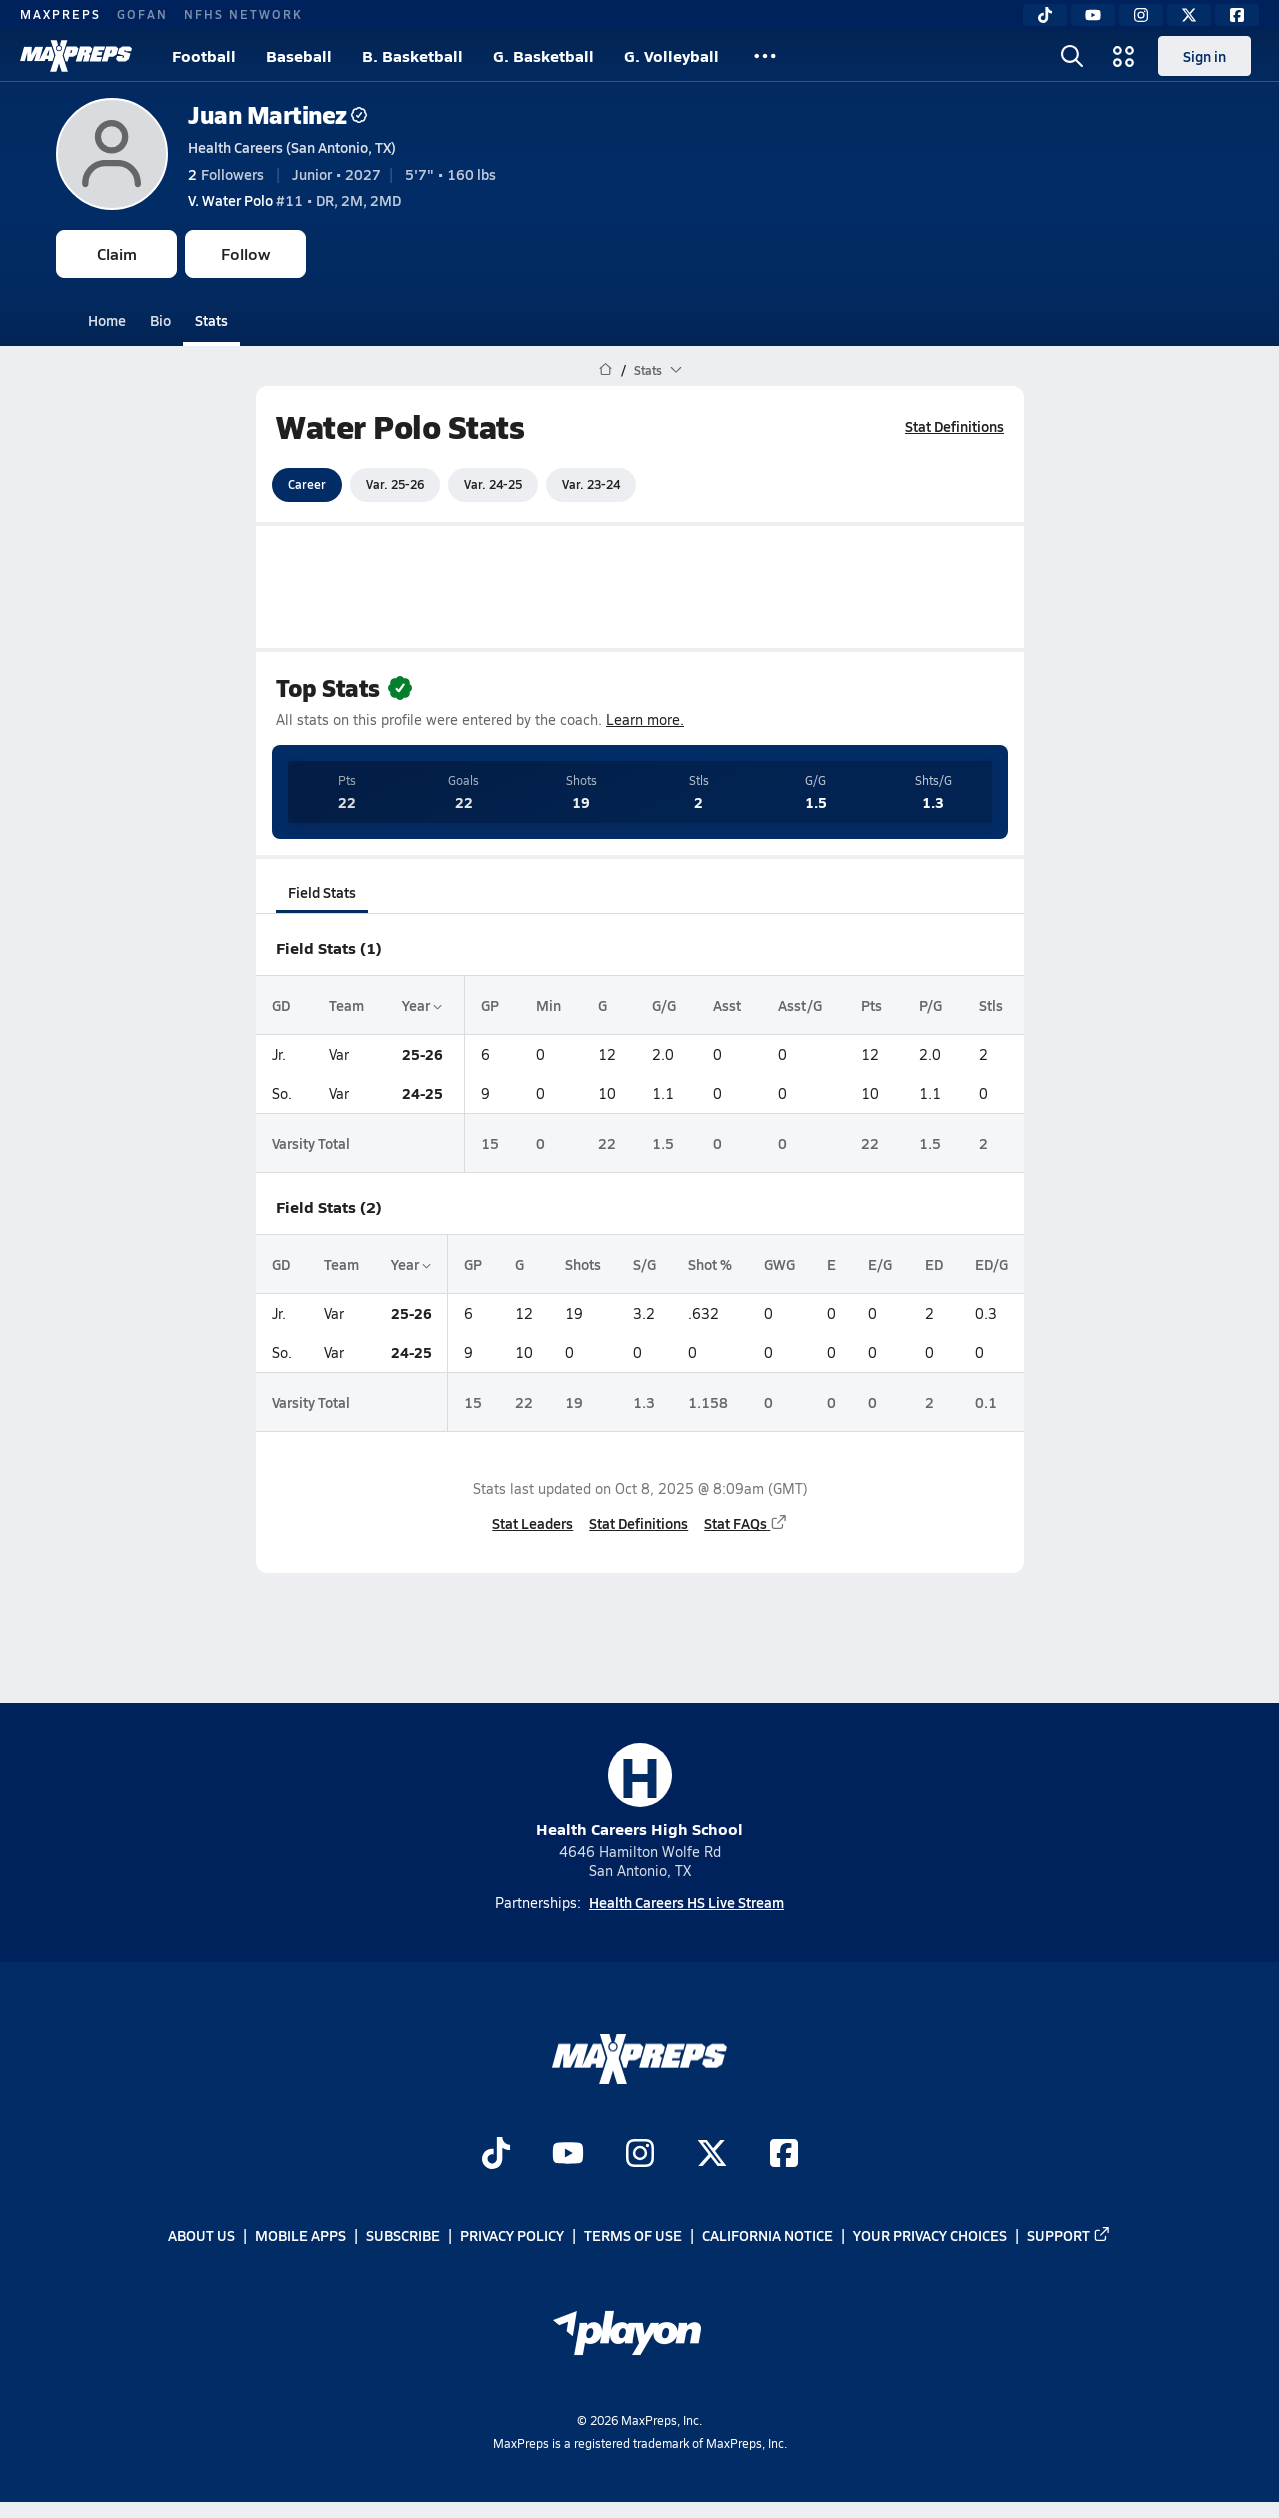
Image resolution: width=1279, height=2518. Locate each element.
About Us (201, 2236)
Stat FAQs (746, 1523)
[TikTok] (1045, 15)
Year (421, 1005)
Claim (117, 253)
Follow (245, 253)
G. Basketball (543, 55)
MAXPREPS (60, 14)
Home (107, 320)
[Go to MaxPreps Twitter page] (712, 2155)
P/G (930, 1005)
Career (307, 484)
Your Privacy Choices (930, 2236)
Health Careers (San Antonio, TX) (292, 147)
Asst (727, 1005)
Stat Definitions (954, 426)
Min (547, 1005)
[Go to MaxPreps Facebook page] (784, 2155)
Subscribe (403, 2236)
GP (490, 1005)
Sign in (1204, 56)
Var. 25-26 (395, 484)
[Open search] (1072, 56)
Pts (871, 1005)
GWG (779, 1264)
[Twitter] (1189, 15)
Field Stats (322, 892)
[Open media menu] (1124, 56)
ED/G (990, 1264)
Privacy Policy (512, 2236)
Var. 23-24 (591, 484)
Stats (211, 320)
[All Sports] (765, 56)
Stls (990, 1005)
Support (1069, 2236)
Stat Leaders (532, 1523)
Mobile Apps (300, 2236)
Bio (160, 320)
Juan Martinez (277, 114)
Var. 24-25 (493, 484)
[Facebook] (1237, 15)
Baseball (299, 55)
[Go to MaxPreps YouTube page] (568, 2155)
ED (933, 1264)
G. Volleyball (671, 55)
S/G (643, 1264)
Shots (582, 1264)
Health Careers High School (639, 1791)
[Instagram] (1141, 15)
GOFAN (142, 14)
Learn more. (645, 719)
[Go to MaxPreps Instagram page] (640, 2155)
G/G (664, 1005)
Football (204, 55)
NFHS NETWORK (243, 14)
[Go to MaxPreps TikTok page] (496, 2155)
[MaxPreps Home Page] (605, 370)
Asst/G (800, 1005)
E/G (880, 1264)
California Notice (767, 2236)
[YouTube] (1093, 15)
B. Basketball (412, 55)
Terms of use (633, 2236)
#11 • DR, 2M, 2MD (294, 200)
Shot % (710, 1264)
